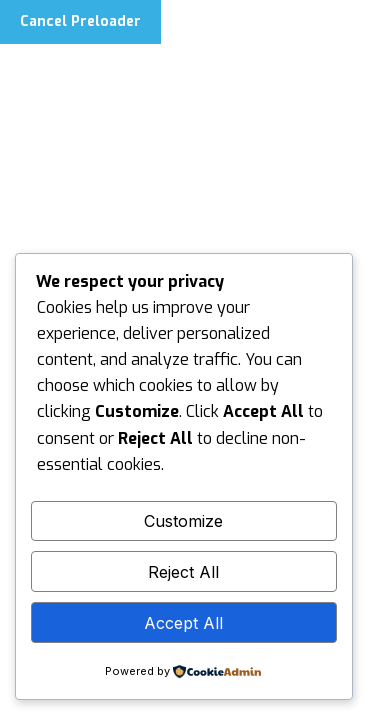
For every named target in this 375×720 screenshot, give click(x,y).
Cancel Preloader (80, 21)
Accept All (183, 623)
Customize (183, 521)
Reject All (183, 572)
